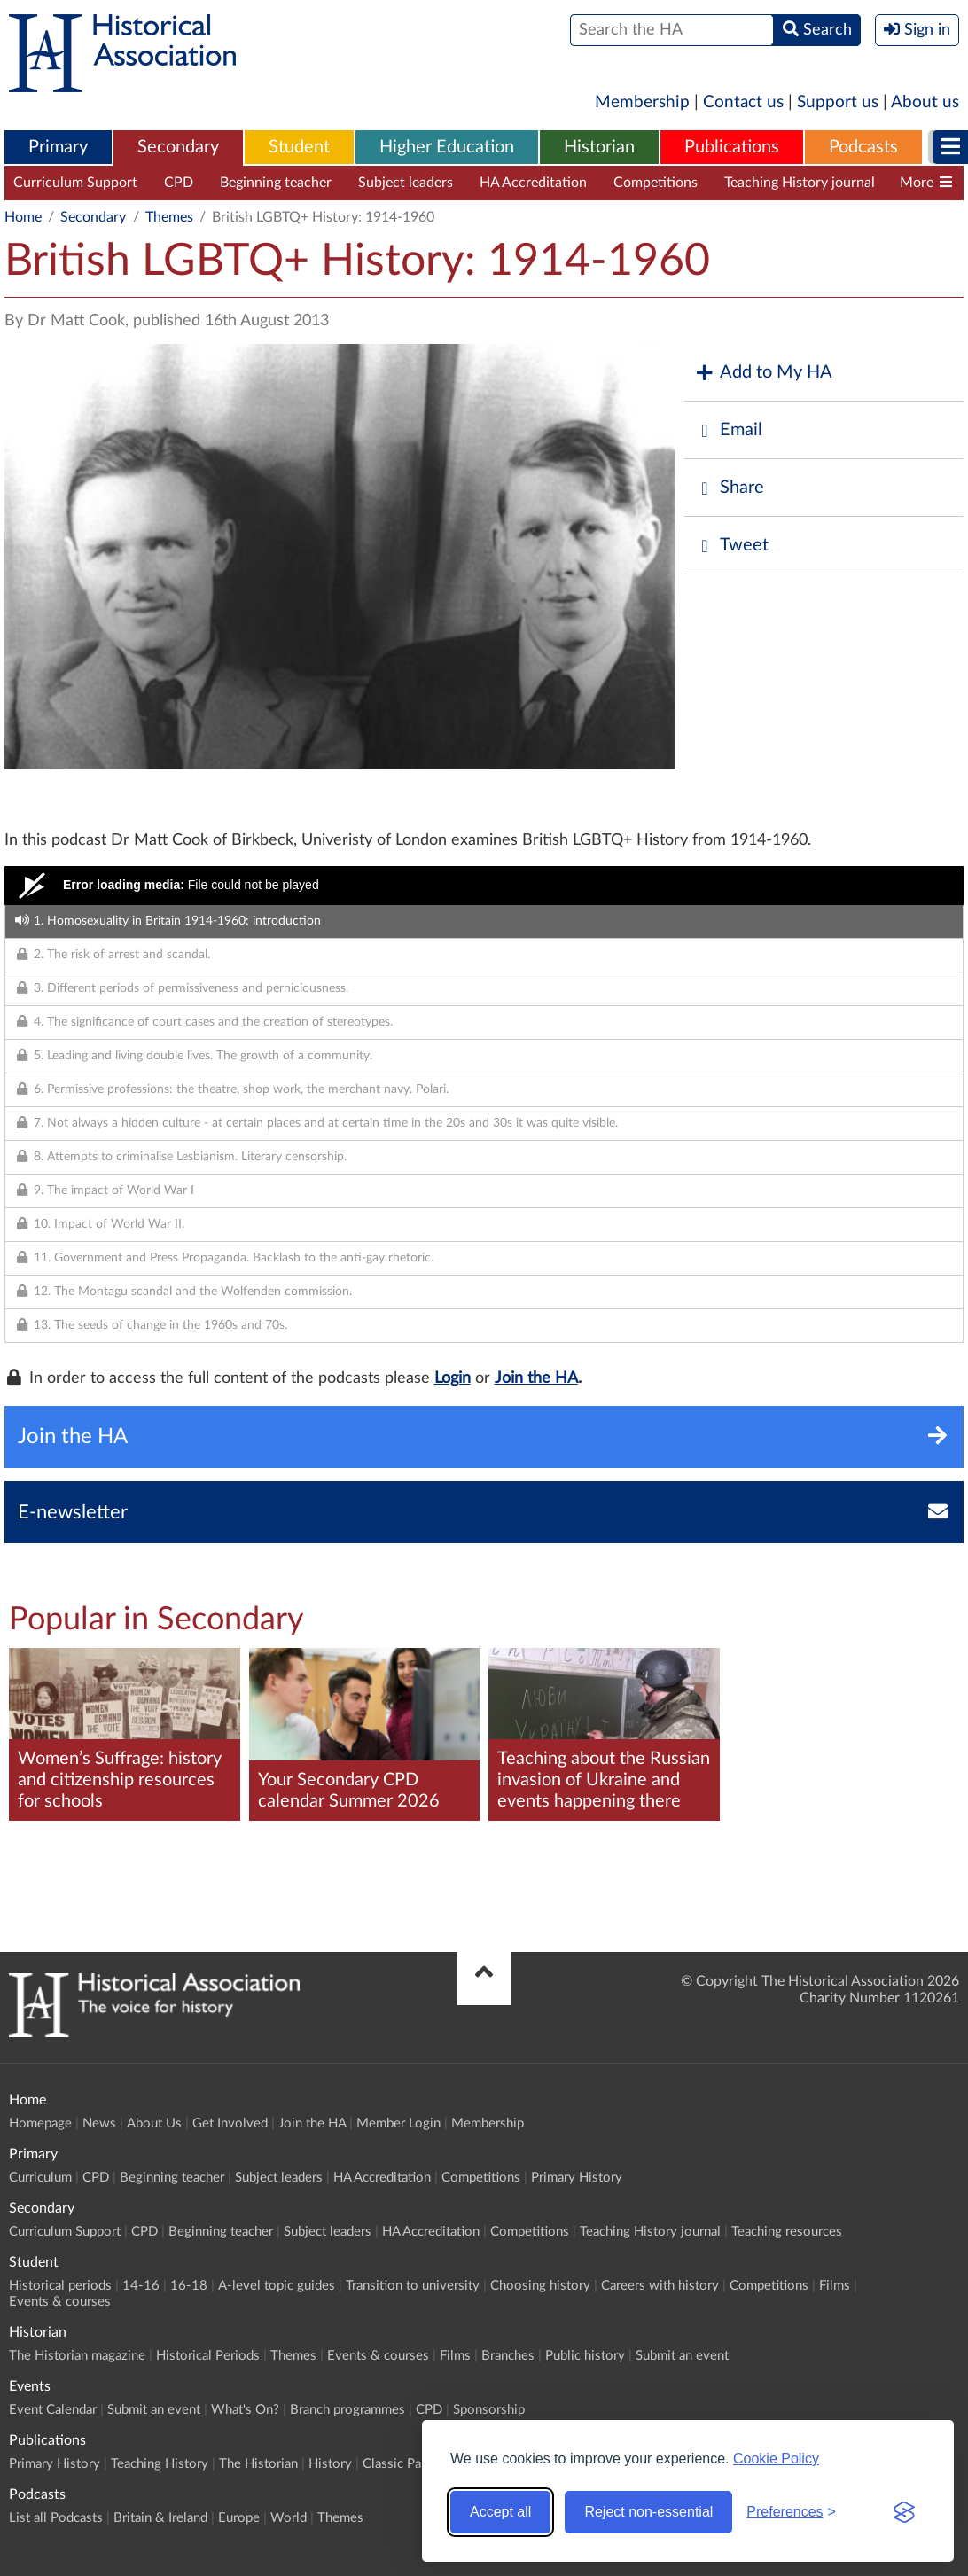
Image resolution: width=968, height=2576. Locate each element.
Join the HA (536, 1378)
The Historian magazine (77, 2355)
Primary (58, 147)
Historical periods (60, 2285)
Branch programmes (347, 2409)
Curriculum (40, 2177)
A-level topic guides (276, 2285)
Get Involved (230, 2123)
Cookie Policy (776, 2458)
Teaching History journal (799, 183)
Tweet (731, 545)
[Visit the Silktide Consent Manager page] (904, 2512)
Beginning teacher (276, 183)
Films (834, 2285)
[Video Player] (484, 885)
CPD (178, 183)
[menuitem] (58, 148)
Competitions (655, 183)
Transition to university (413, 2285)
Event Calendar (53, 2409)
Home (23, 217)
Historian (599, 147)
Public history (585, 2355)
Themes (169, 217)
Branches (508, 2355)
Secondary (178, 147)
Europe (239, 2518)
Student (299, 147)
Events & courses (60, 2301)
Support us (837, 102)
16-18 (188, 2285)
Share (728, 488)
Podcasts (863, 147)
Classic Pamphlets (415, 2464)
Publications (731, 147)
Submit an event (682, 2355)
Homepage (40, 2123)
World (288, 2518)
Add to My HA (762, 372)
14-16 (141, 2285)
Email (727, 430)
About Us (154, 2123)
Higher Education (446, 147)
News (99, 2123)
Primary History (576, 2177)
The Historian (258, 2464)
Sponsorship (489, 2409)
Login (452, 1378)
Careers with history (660, 2285)
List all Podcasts (56, 2518)
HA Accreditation (533, 183)
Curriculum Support (75, 183)
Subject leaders (405, 183)
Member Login (398, 2123)
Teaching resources (786, 2231)
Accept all (500, 2511)
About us (925, 102)
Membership (642, 102)
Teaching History (159, 2464)
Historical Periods (208, 2355)
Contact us (743, 102)
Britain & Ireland (160, 2518)
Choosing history (540, 2285)
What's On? (245, 2409)
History (330, 2464)
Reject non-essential (648, 2511)
